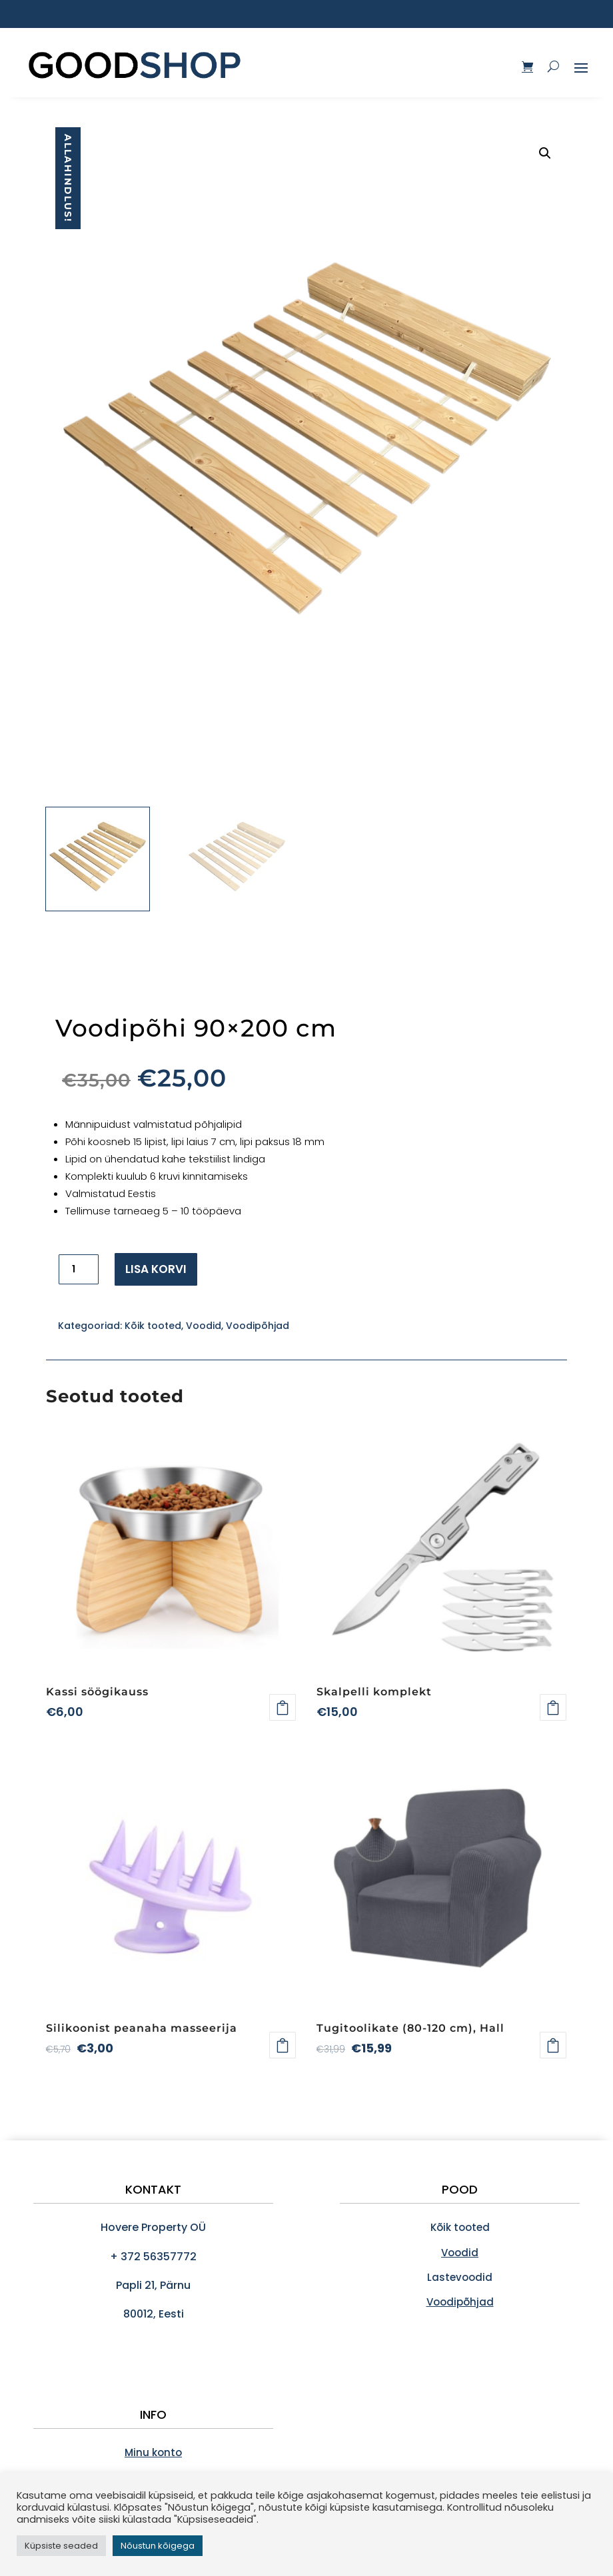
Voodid (203, 1325)
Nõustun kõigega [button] (158, 2545)
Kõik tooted (153, 1325)
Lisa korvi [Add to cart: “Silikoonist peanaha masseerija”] (282, 2045)
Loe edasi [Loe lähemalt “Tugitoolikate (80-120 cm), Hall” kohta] (553, 2045)
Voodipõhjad (257, 1325)
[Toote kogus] (79, 1269)
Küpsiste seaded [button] (61, 2545)
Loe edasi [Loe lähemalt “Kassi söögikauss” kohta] (282, 1707)
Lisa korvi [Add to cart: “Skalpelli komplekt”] (553, 1707)
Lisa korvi (156, 1269)
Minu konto (153, 2452)
